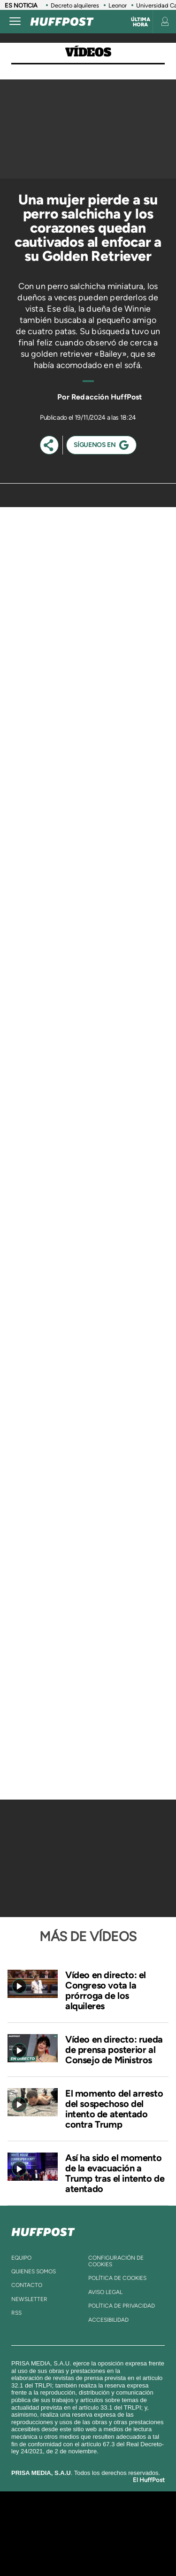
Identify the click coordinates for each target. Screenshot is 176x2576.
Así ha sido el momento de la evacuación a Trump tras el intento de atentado (114, 2173)
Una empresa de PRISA (88, 2526)
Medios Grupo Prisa (88, 2549)
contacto (26, 2285)
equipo (21, 2258)
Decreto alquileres (75, 5)
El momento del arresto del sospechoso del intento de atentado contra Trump (114, 2109)
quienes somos (33, 2271)
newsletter (29, 2299)
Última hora (140, 22)
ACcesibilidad (108, 2320)
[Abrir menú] (15, 21)
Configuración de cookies (116, 2261)
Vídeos (88, 52)
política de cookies (117, 2278)
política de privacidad (121, 2305)
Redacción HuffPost (106, 396)
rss (16, 2313)
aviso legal (105, 2292)
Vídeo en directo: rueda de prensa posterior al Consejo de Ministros (114, 2050)
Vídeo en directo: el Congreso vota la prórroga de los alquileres (105, 1990)
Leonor (117, 5)
